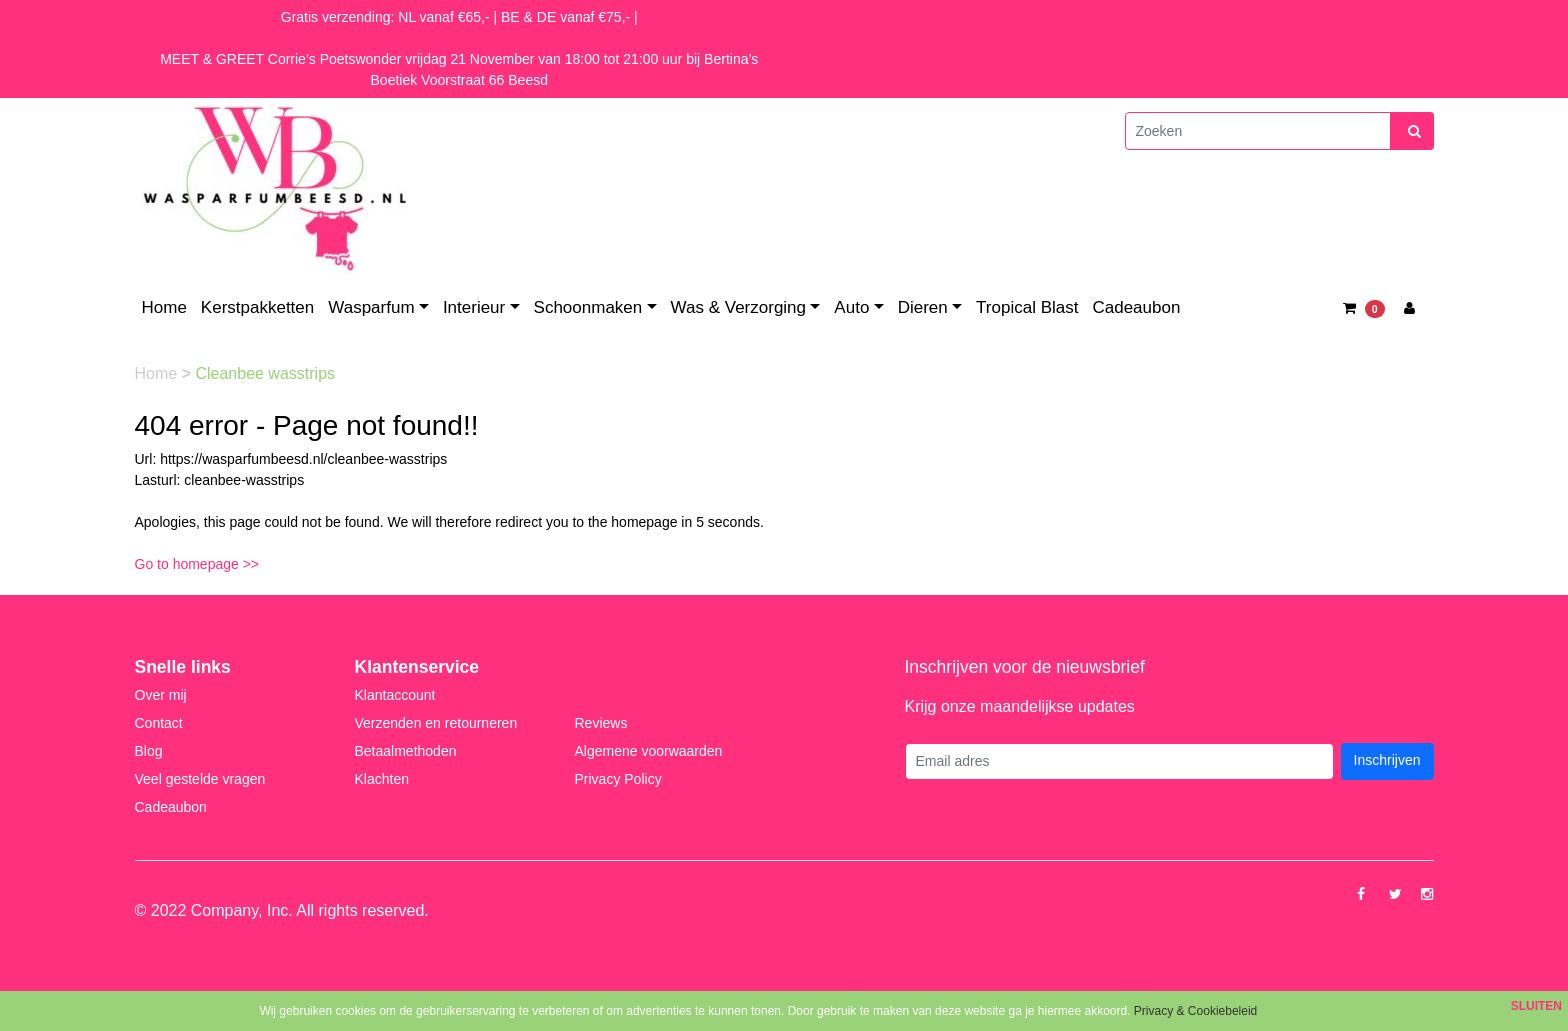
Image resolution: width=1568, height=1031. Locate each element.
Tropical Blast (1027, 307)
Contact (159, 723)
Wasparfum (371, 307)
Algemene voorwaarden (649, 751)
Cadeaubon (1136, 307)
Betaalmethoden (406, 751)
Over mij (161, 695)
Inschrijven (1387, 760)
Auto (851, 307)
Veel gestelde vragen (200, 779)
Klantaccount (395, 695)
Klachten (382, 779)
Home (164, 307)
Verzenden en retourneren (436, 723)
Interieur (474, 307)
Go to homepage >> (197, 564)
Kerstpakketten (257, 307)
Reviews (601, 723)
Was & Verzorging (738, 307)
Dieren (923, 307)
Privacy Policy (618, 779)
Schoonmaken (588, 307)
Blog (149, 751)
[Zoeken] (1258, 131)
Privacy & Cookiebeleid (1195, 1011)
